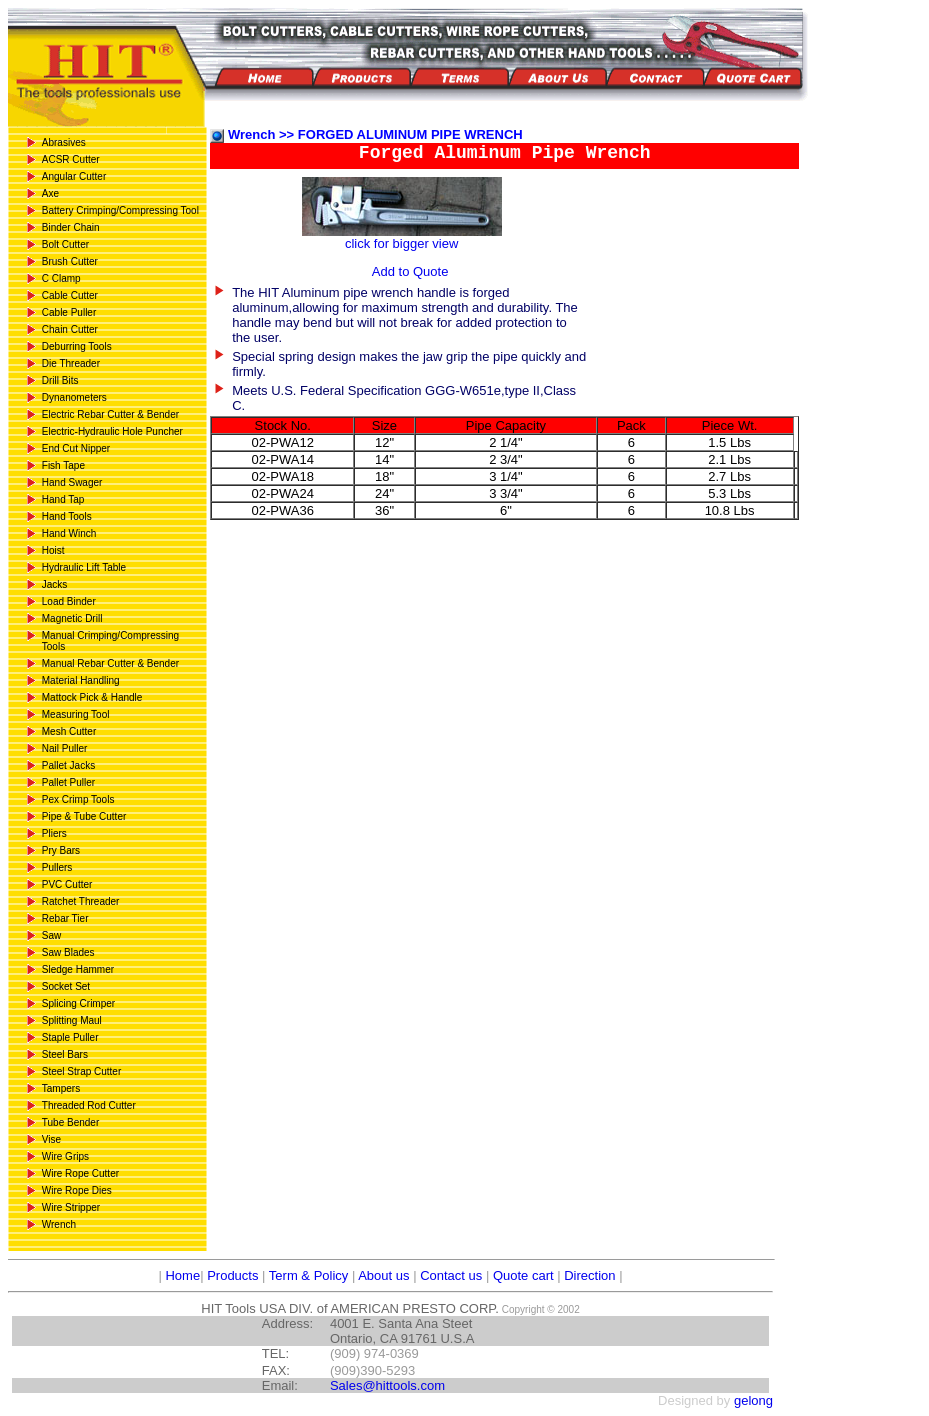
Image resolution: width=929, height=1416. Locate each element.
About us (383, 1275)
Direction (589, 1275)
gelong (753, 1400)
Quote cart (523, 1275)
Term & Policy (308, 1275)
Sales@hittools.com (387, 1385)
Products (232, 1275)
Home (181, 1275)
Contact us (451, 1275)
